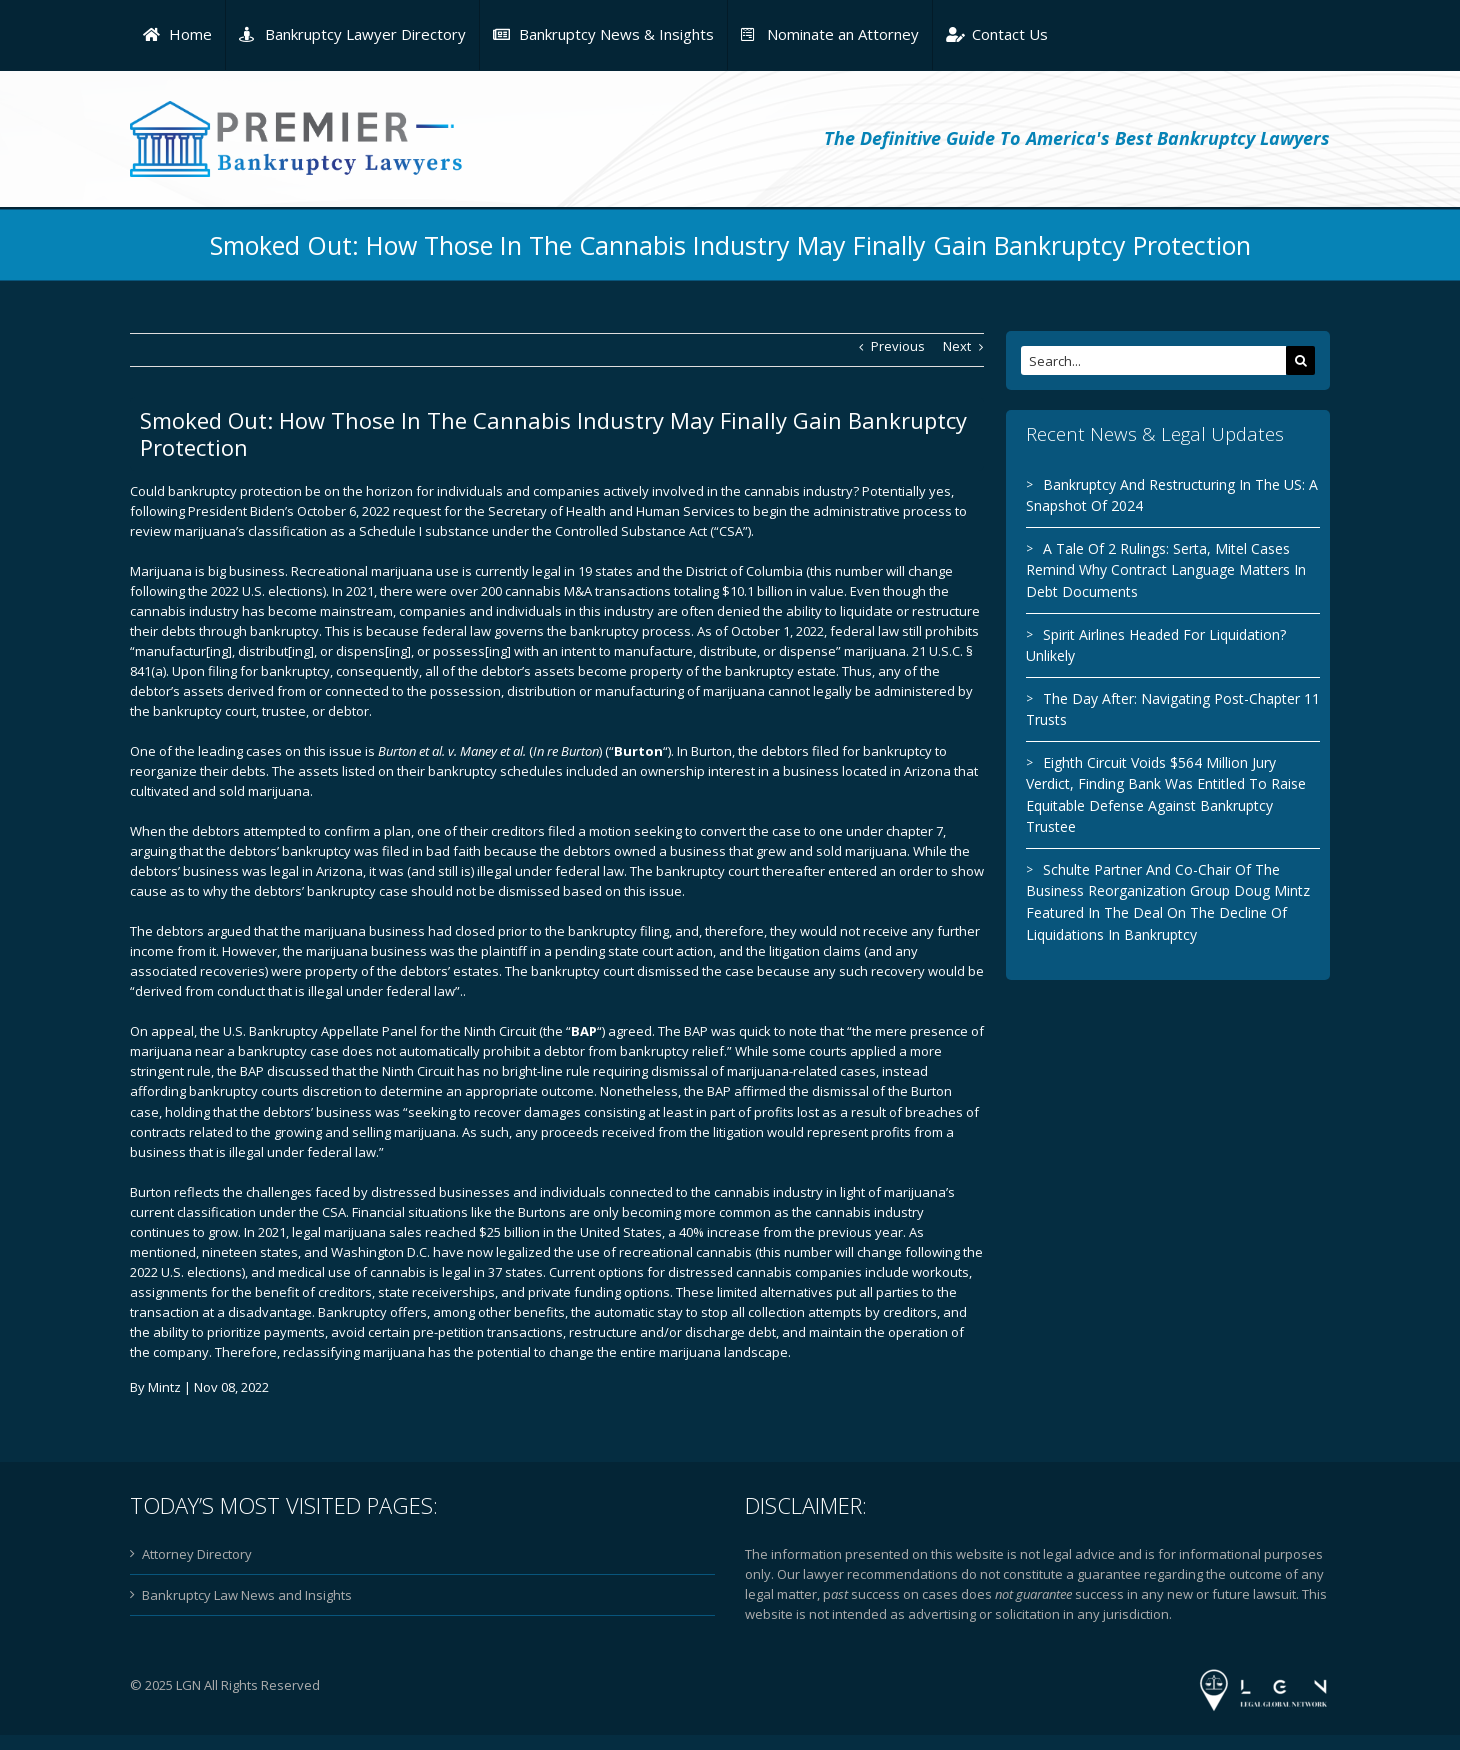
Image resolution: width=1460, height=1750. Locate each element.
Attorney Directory (193, 1554)
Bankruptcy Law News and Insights (243, 1595)
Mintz (160, 1387)
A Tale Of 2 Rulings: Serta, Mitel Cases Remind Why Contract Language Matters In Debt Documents (1162, 570)
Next (953, 346)
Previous (894, 346)
